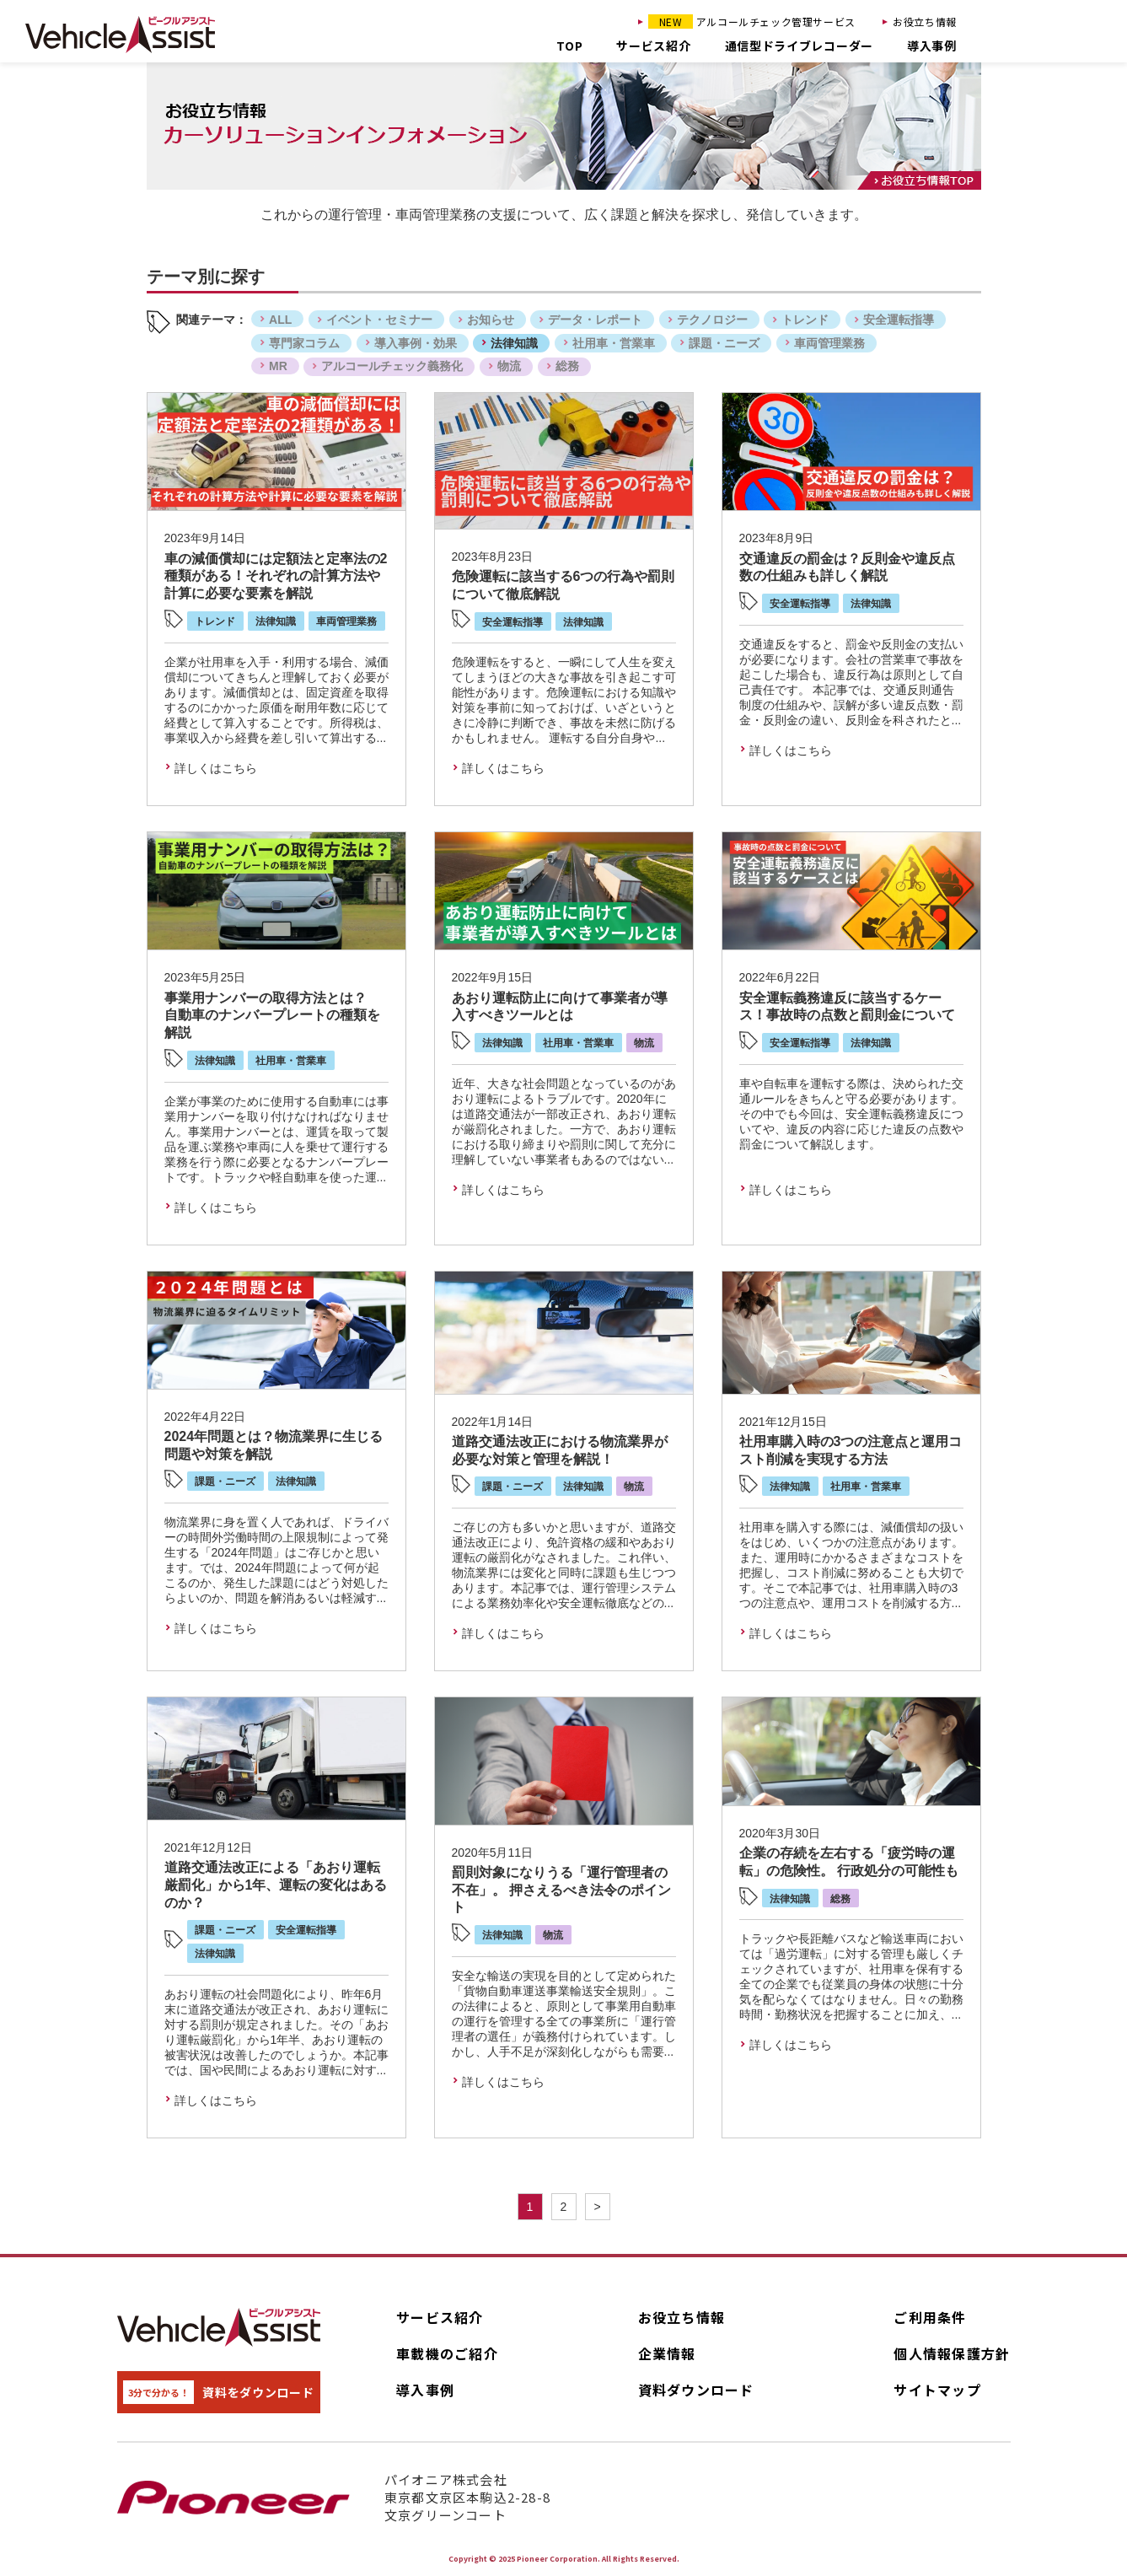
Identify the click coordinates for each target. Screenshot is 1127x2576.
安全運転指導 (898, 319)
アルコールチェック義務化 (392, 366)
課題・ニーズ (724, 343)
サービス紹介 (653, 45)
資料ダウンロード (696, 2390)
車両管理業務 (829, 343)
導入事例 (932, 45)
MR (278, 366)
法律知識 (514, 343)
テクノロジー (712, 319)
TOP (569, 45)
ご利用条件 (930, 2317)
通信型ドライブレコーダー (799, 45)
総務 (567, 366)
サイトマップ (937, 2390)
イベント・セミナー (379, 319)
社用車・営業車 (613, 343)
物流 (509, 366)
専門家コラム (304, 343)
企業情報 (667, 2353)
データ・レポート (595, 319)
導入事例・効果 (415, 343)
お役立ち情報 (925, 21)
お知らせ (490, 319)
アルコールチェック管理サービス (752, 21)
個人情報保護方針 (952, 2353)
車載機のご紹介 (447, 2353)
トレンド (805, 319)
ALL (280, 319)
